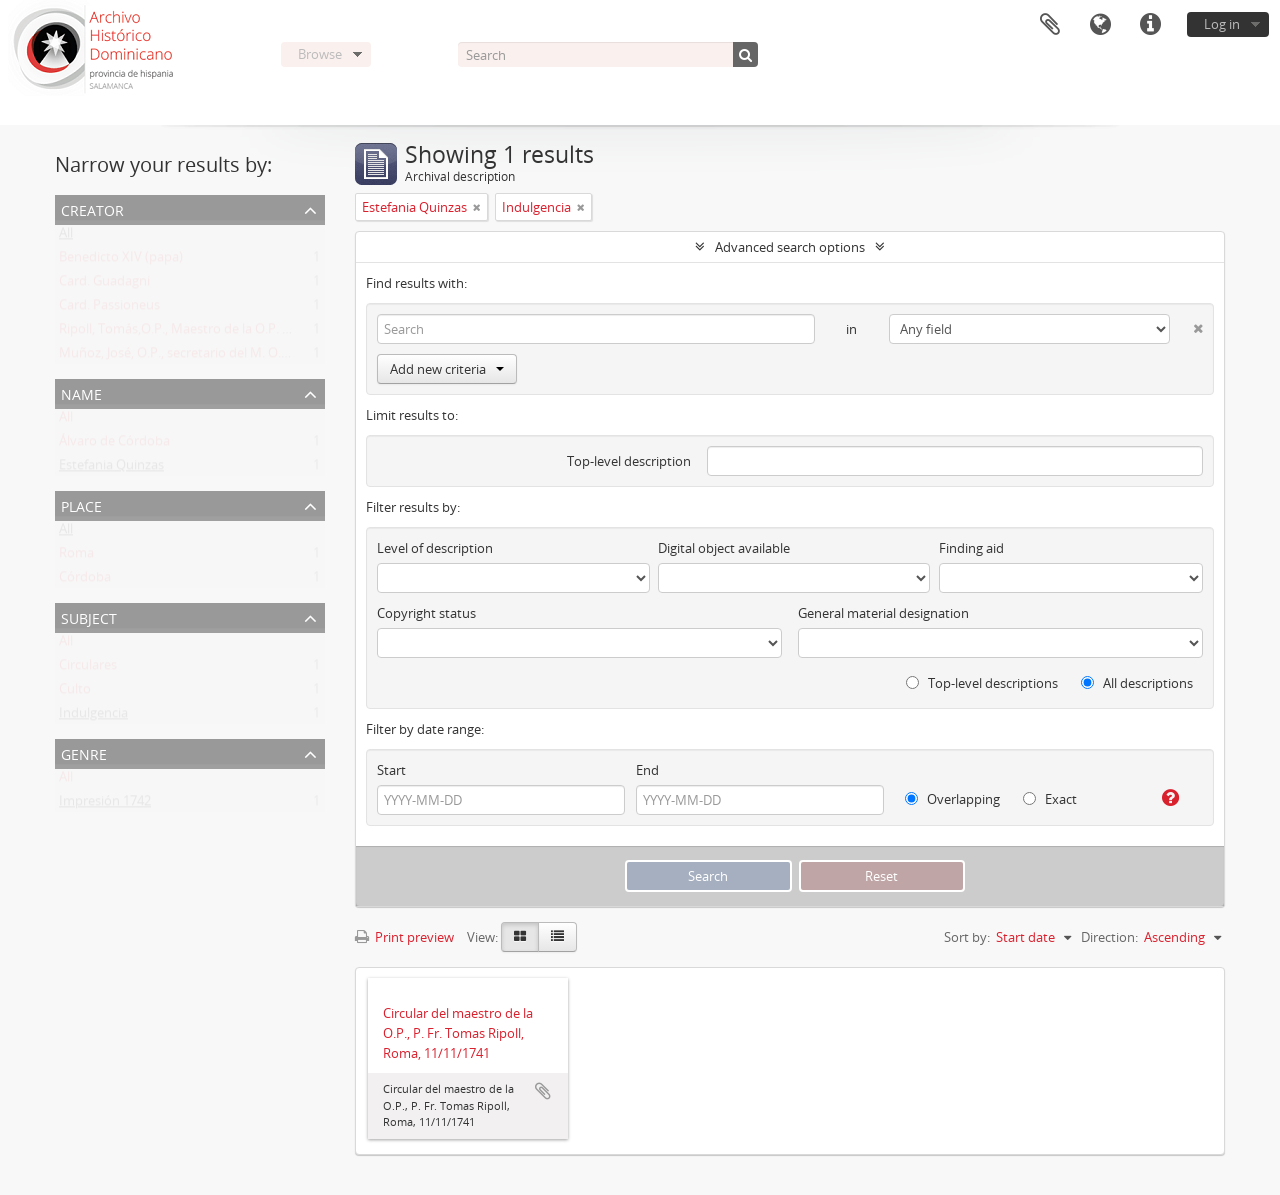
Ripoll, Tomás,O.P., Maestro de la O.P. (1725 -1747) (206, 333)
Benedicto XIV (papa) (121, 261)
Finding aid (971, 548)
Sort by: (967, 937)
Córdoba (85, 581)
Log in (1222, 24)
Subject (89, 616)
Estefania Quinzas (111, 469)
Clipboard (1050, 25)
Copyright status (426, 613)
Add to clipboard (543, 1091)
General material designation (883, 613)
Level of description (435, 548)
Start (391, 770)
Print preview (404, 937)
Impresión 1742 (105, 805)
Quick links (1150, 25)
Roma (76, 557)
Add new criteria (447, 369)
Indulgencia (93, 717)
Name (81, 392)
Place (81, 504)
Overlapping (952, 799)
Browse (320, 54)
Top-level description (629, 461)
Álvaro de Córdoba (114, 445)
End (647, 770)
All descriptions (1137, 683)
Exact (1050, 799)
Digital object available (724, 548)
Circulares (88, 669)
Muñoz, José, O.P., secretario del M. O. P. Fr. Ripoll (204, 357)
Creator (92, 208)
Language (1100, 25)
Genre (84, 752)
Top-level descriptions (982, 683)
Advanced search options (790, 247)
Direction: (1109, 937)
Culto (75, 693)
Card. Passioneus (109, 309)
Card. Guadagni (104, 285)
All (66, 237)
